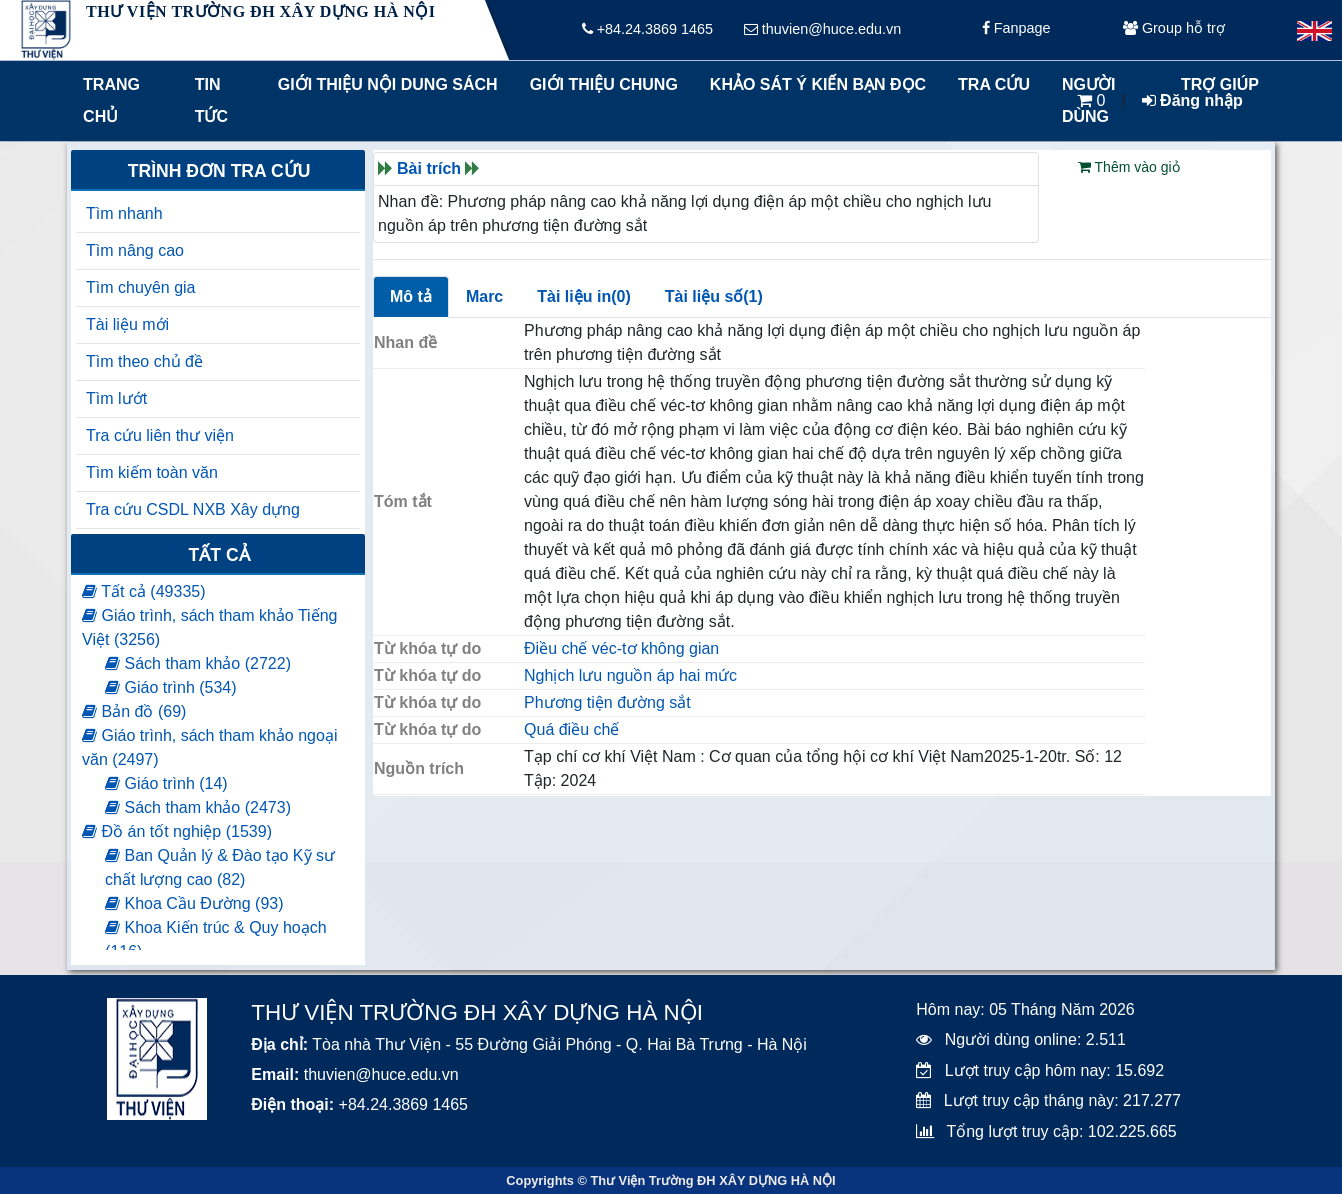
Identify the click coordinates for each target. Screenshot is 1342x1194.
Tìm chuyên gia (140, 287)
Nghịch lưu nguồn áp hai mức (630, 675)
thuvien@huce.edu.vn (822, 30)
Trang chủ (111, 100)
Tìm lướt (116, 398)
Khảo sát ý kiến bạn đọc (813, 84)
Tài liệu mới (127, 324)
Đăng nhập (1192, 100)
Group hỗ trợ (1174, 30)
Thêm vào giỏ (1129, 167)
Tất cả (219, 555)
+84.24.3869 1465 (647, 30)
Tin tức (211, 100)
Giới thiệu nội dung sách (383, 84)
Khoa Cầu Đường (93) (194, 903)
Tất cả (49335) (143, 591)
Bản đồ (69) (134, 711)
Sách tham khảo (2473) (198, 807)
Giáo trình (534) (171, 687)
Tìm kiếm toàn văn (152, 472)
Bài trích (429, 168)
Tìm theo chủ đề (144, 361)
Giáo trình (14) (166, 783)
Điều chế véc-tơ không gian (621, 648)
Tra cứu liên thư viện (160, 435)
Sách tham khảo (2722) (198, 663)
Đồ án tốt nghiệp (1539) (177, 831)
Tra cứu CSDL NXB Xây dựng (193, 509)
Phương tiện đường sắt (607, 702)
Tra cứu (994, 84)
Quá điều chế (571, 729)
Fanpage (1016, 30)
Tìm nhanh (124, 213)
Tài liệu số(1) (714, 296)
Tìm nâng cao (135, 250)
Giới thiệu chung (603, 84)
